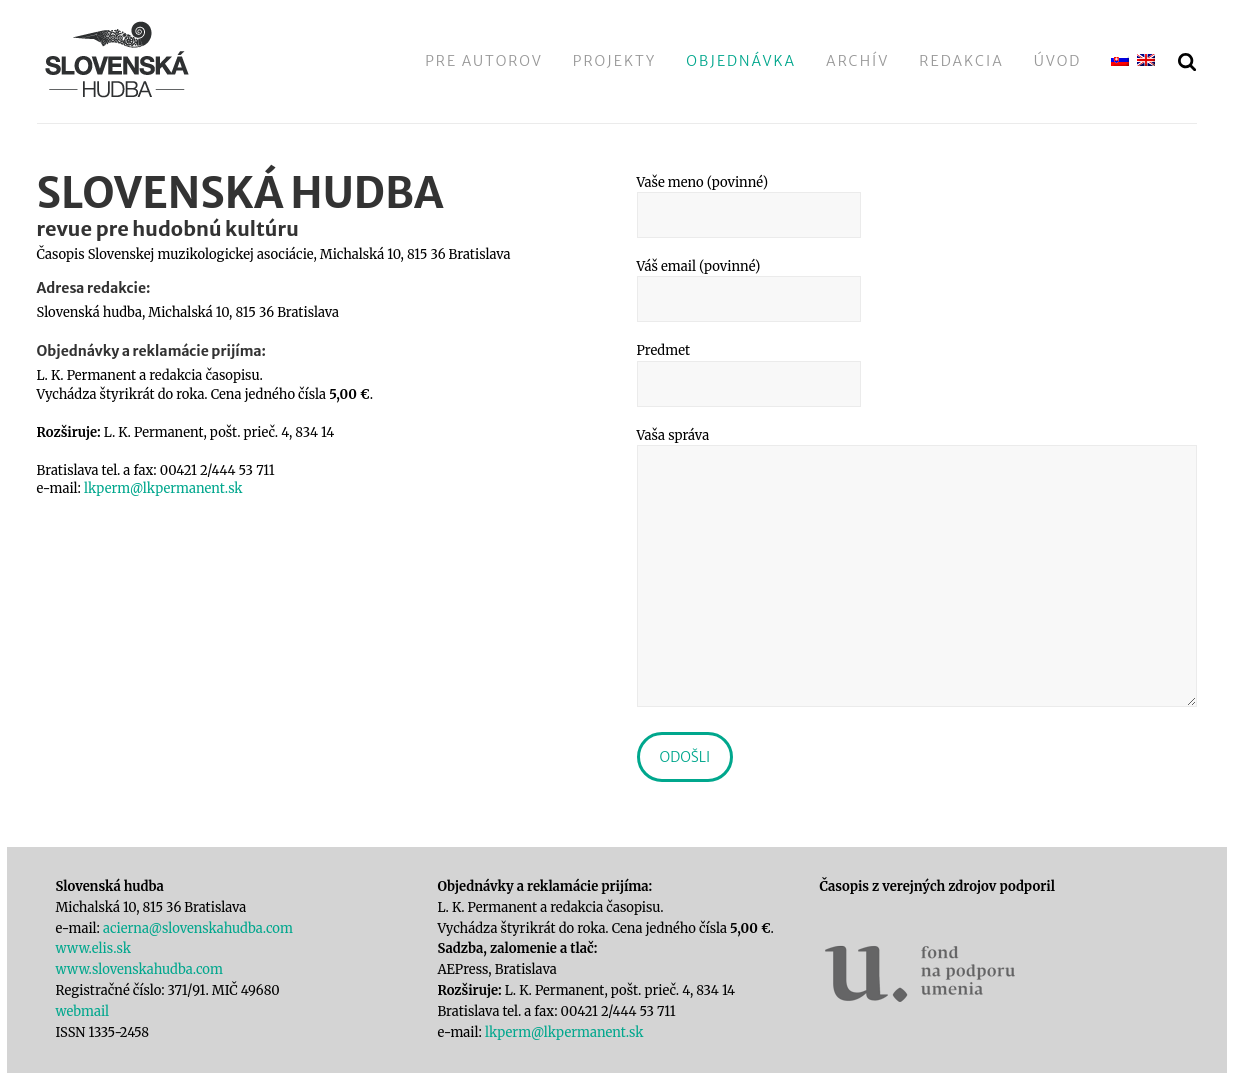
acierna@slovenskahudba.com (198, 928)
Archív (857, 61)
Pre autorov (484, 61)
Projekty (614, 61)
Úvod (1058, 61)
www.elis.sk (93, 948)
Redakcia (961, 61)
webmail (83, 1011)
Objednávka (741, 61)
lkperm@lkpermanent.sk (163, 488)
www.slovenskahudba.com (139, 969)
